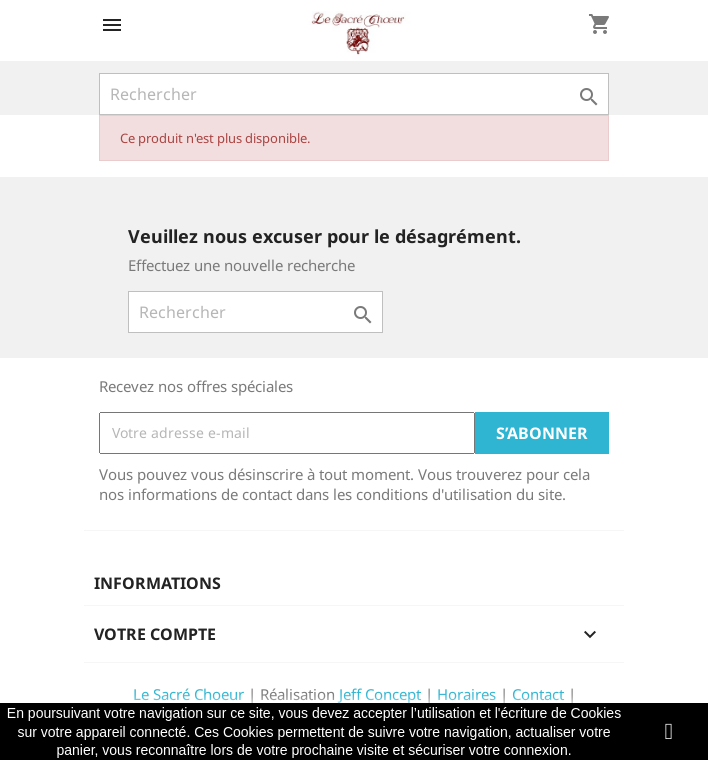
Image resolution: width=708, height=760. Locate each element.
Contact (538, 694)
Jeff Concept (380, 694)
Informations (157, 583)
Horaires (466, 694)
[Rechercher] (354, 94)
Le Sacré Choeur (188, 694)
